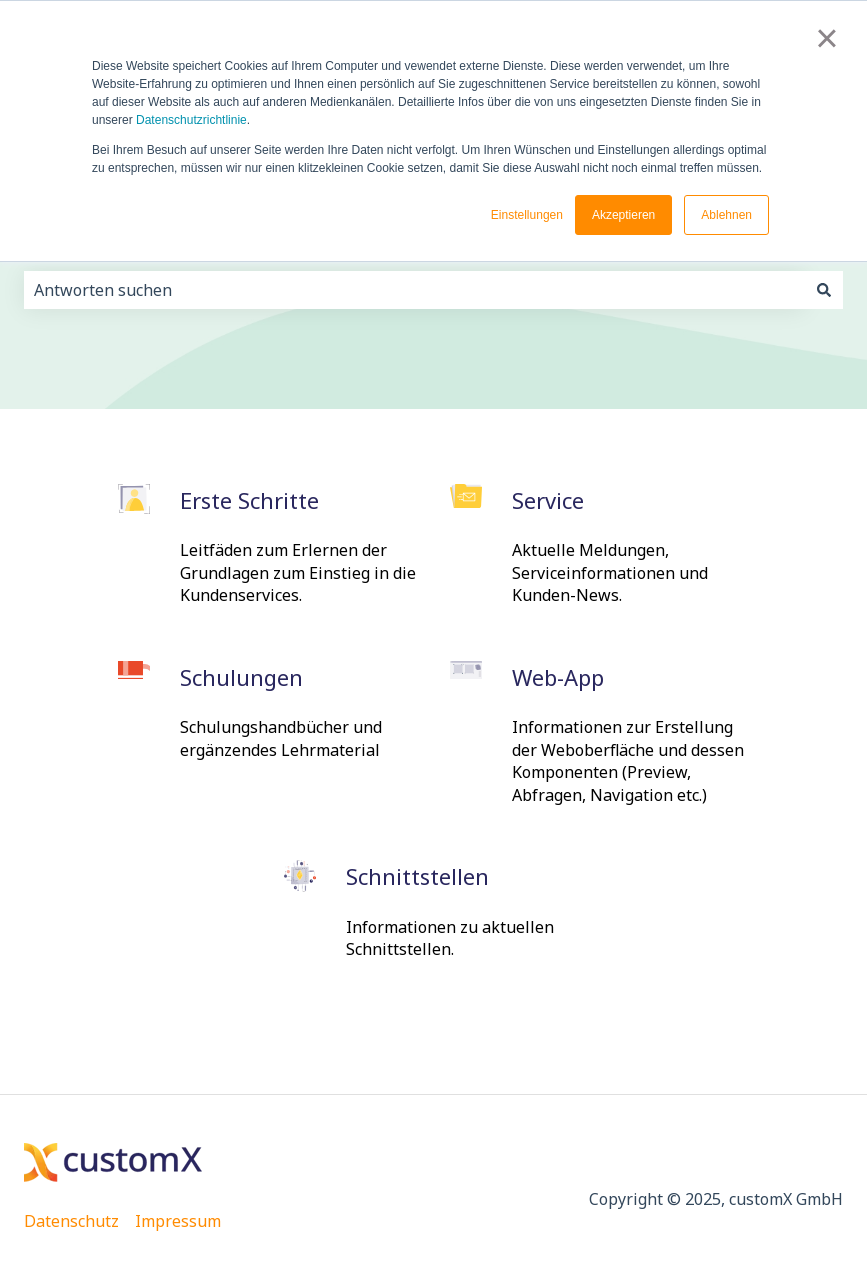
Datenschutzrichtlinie (191, 120)
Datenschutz (71, 1221)
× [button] (826, 38)
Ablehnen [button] (726, 215)
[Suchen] (824, 290)
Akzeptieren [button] (623, 215)
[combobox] (414, 290)
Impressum (178, 1221)
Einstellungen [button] (527, 215)
